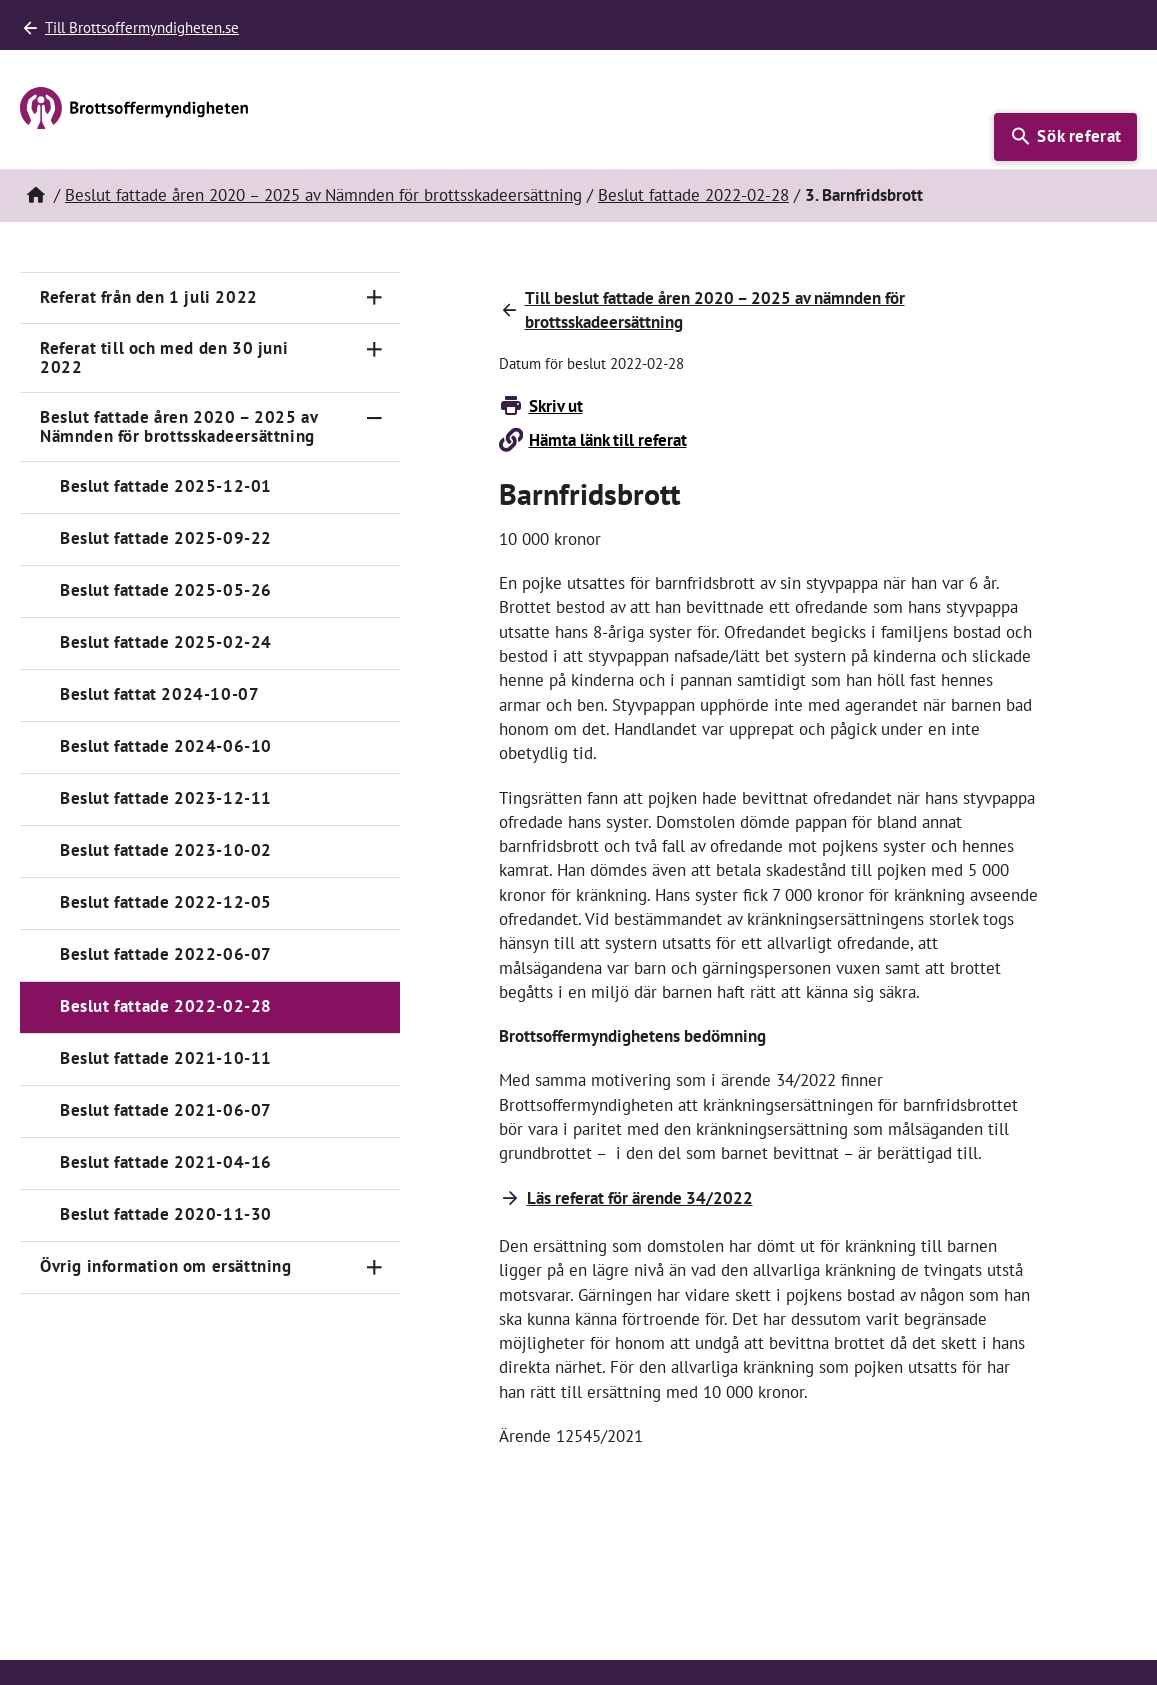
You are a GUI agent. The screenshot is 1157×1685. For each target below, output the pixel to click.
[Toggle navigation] (374, 297)
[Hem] (35, 196)
